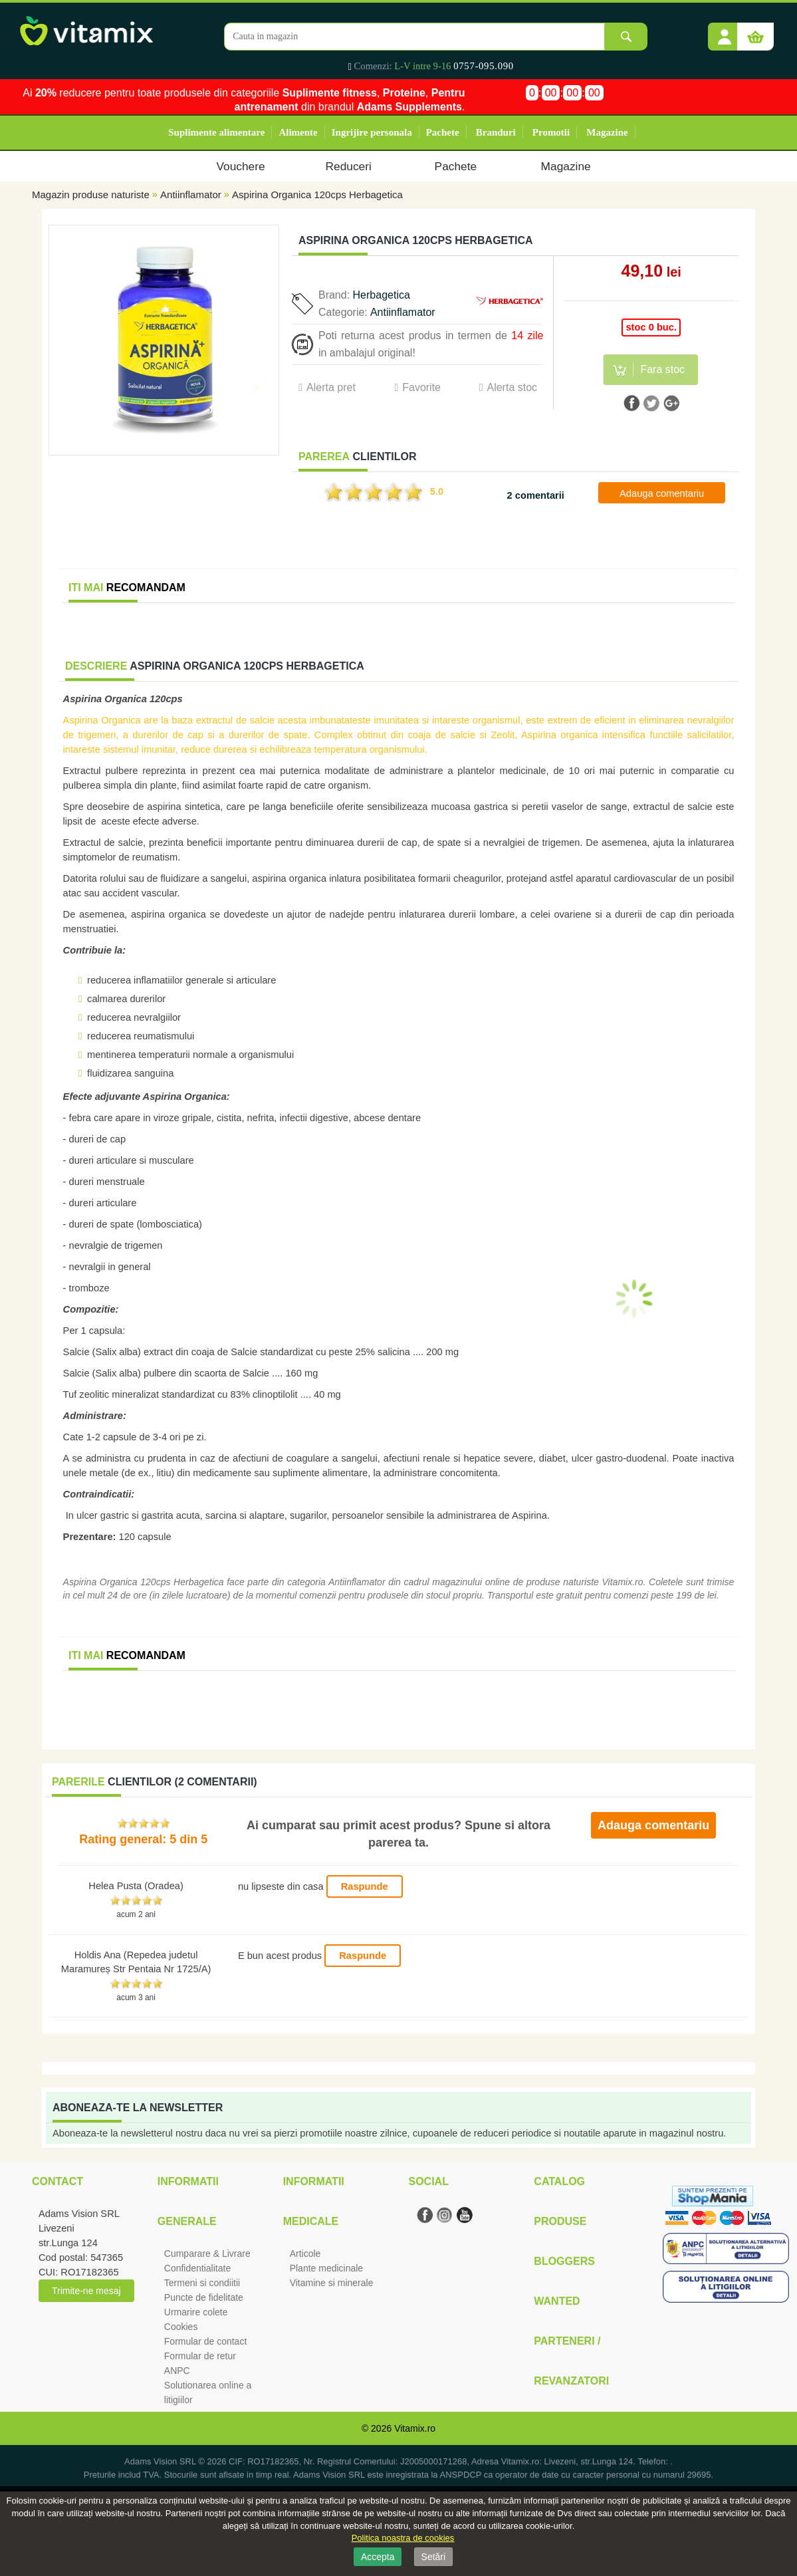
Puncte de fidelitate (203, 2297)
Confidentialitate (197, 2268)
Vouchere (240, 166)
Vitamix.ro (414, 2428)
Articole (305, 2253)
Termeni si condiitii (202, 2282)
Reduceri (349, 166)
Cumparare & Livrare (207, 2253)
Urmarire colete (196, 2312)
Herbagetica (381, 295)
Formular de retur (200, 2356)
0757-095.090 (483, 66)
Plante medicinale (327, 2268)
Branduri (496, 132)
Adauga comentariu (662, 493)
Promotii (551, 132)
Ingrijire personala (372, 132)
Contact (57, 2181)
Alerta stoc (512, 387)
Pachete (442, 132)
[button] (724, 32)
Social (428, 2181)
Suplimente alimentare (216, 132)
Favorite (421, 387)
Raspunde (364, 1886)
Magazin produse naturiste (91, 194)
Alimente (298, 132)
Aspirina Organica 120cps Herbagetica (317, 194)
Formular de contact (205, 2341)
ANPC (177, 2370)
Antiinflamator (190, 194)
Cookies (181, 2326)
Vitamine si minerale (332, 2282)
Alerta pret (331, 387)
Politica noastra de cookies (403, 2538)
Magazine (606, 132)
